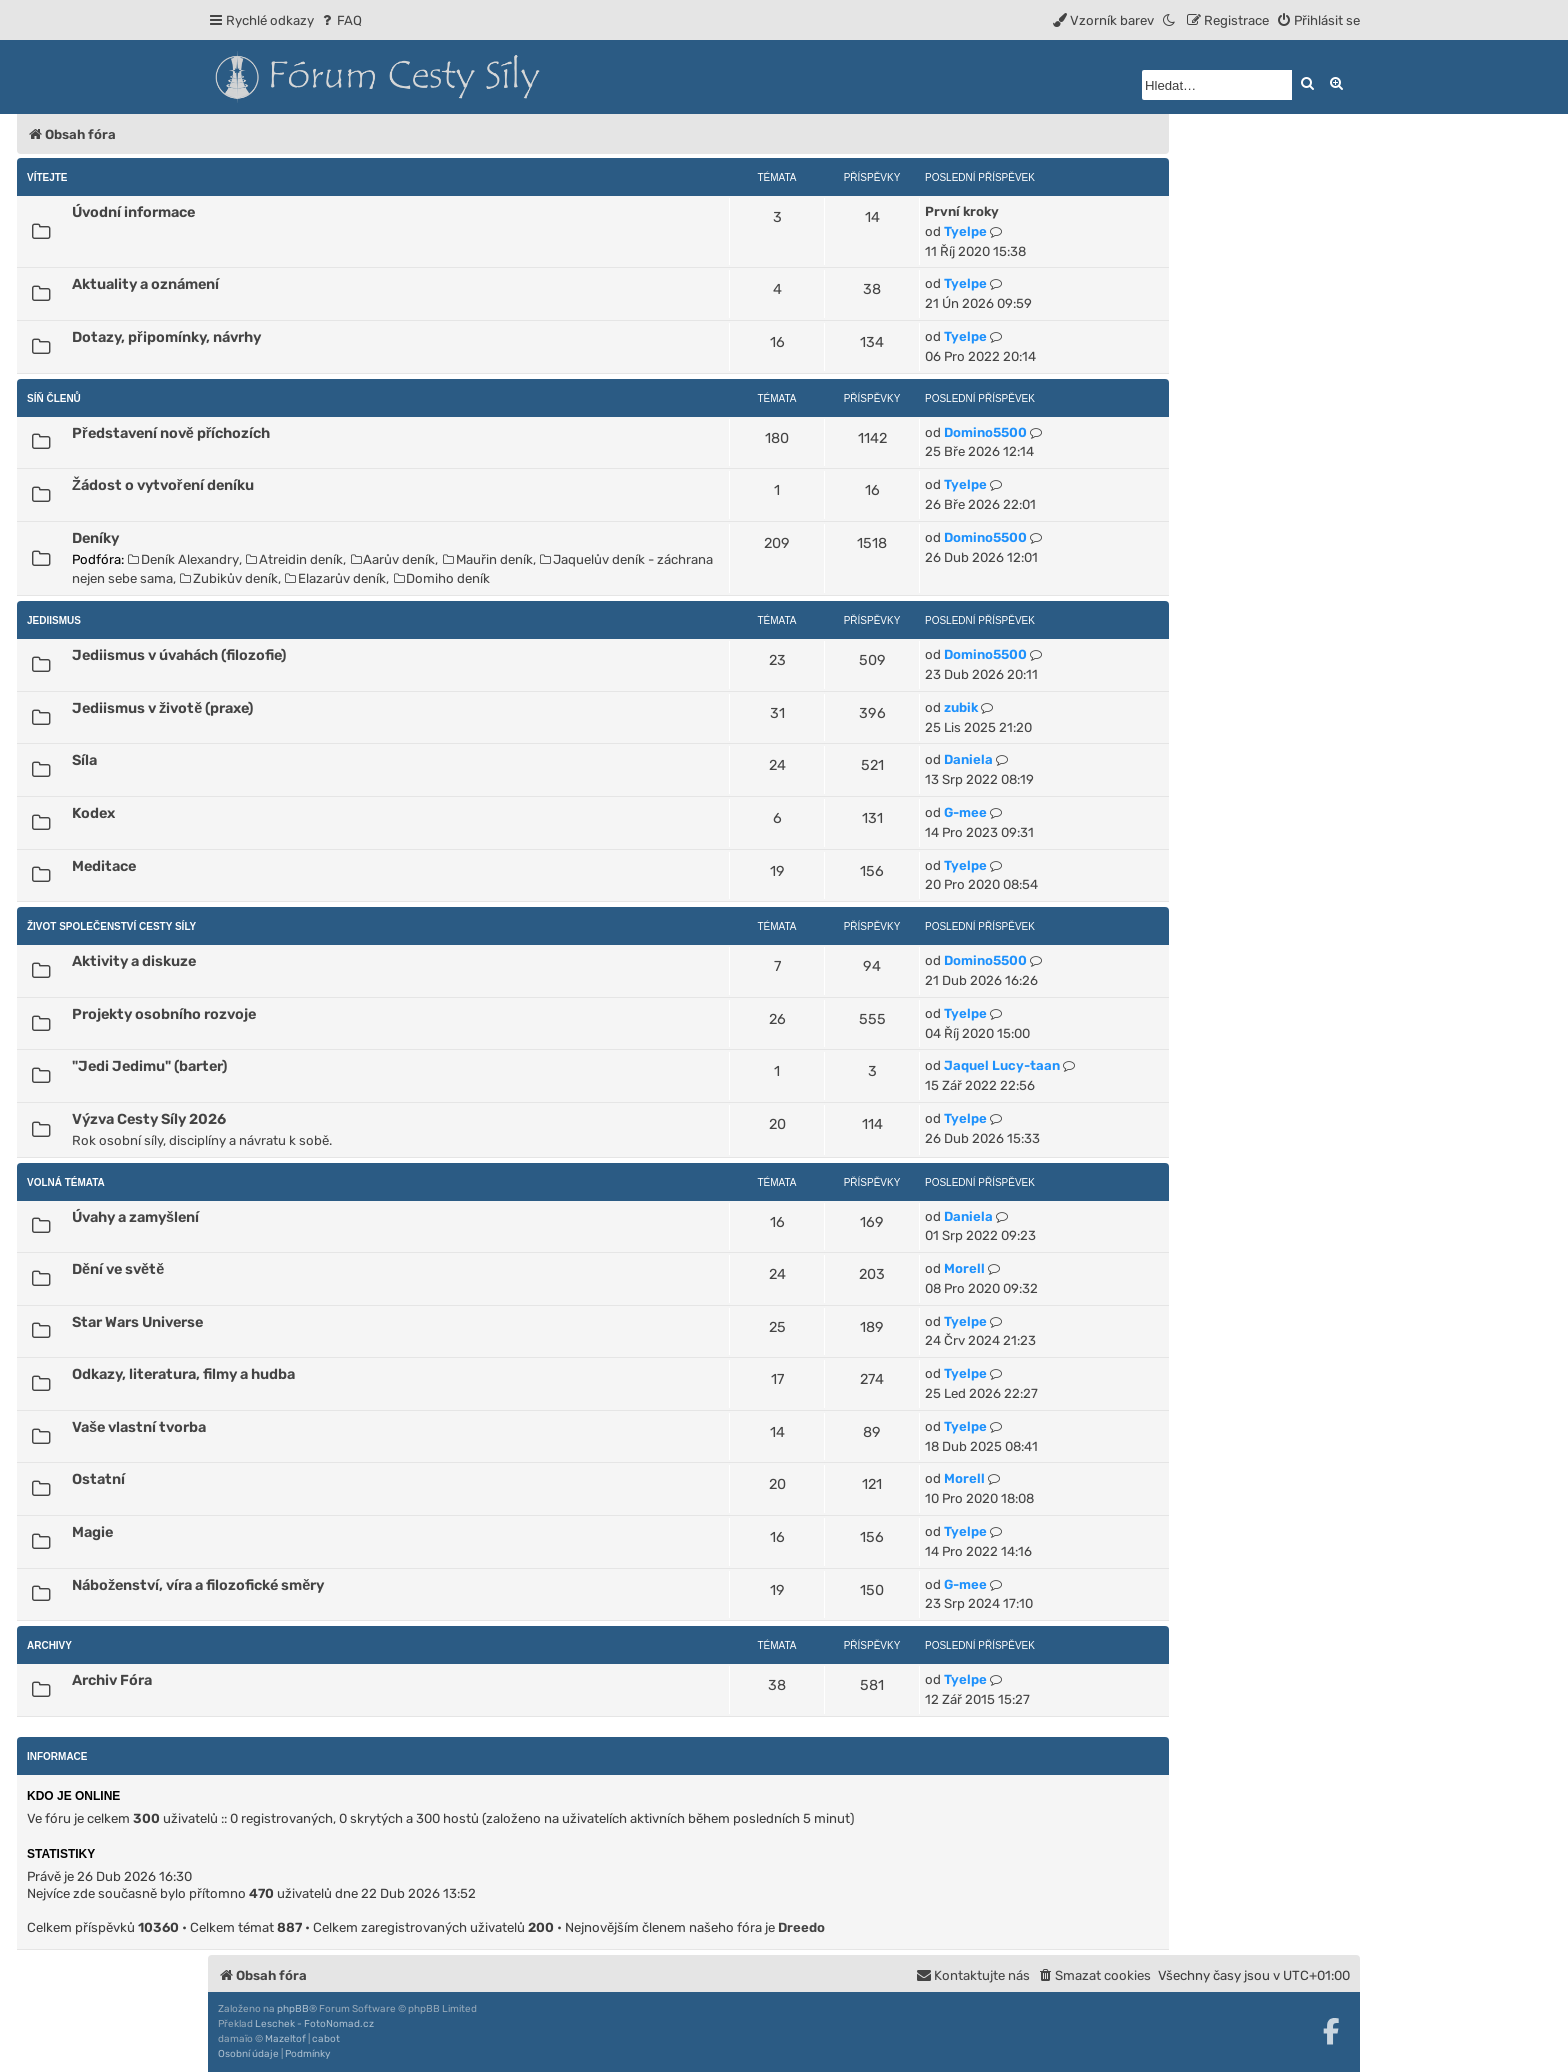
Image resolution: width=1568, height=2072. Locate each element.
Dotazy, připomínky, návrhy (166, 337)
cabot (326, 2039)
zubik (961, 707)
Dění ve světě (118, 1269)
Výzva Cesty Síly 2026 (149, 1119)
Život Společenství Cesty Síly (111, 926)
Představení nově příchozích (171, 433)
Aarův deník (393, 559)
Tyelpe (965, 231)
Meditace (104, 866)
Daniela (968, 759)
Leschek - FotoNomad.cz (314, 2024)
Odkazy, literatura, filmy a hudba (183, 1374)
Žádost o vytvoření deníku (163, 485)
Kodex (93, 813)
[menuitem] (340, 20)
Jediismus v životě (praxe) (162, 708)
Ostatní (98, 1479)
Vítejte (47, 177)
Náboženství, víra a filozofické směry (198, 1585)
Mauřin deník (488, 559)
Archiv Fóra (112, 1680)
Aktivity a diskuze (134, 961)
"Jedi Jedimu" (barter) (149, 1066)
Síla (84, 760)
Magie (92, 1532)
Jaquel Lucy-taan (1002, 1065)
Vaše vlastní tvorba (139, 1427)
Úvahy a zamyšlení (135, 1217)
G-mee (965, 812)
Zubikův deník (229, 578)
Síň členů (54, 398)
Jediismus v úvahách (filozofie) (179, 655)
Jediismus (54, 620)
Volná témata (66, 1182)
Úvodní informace (133, 212)
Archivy (49, 1645)
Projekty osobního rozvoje (164, 1014)
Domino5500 (985, 432)
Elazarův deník (335, 578)
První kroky (962, 211)
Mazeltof (285, 2039)
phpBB (293, 2009)
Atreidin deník (294, 559)
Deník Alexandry (183, 559)
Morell (964, 1268)
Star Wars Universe (137, 1322)
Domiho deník (442, 578)
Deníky (95, 538)
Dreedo (801, 1927)
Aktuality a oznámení (145, 284)
